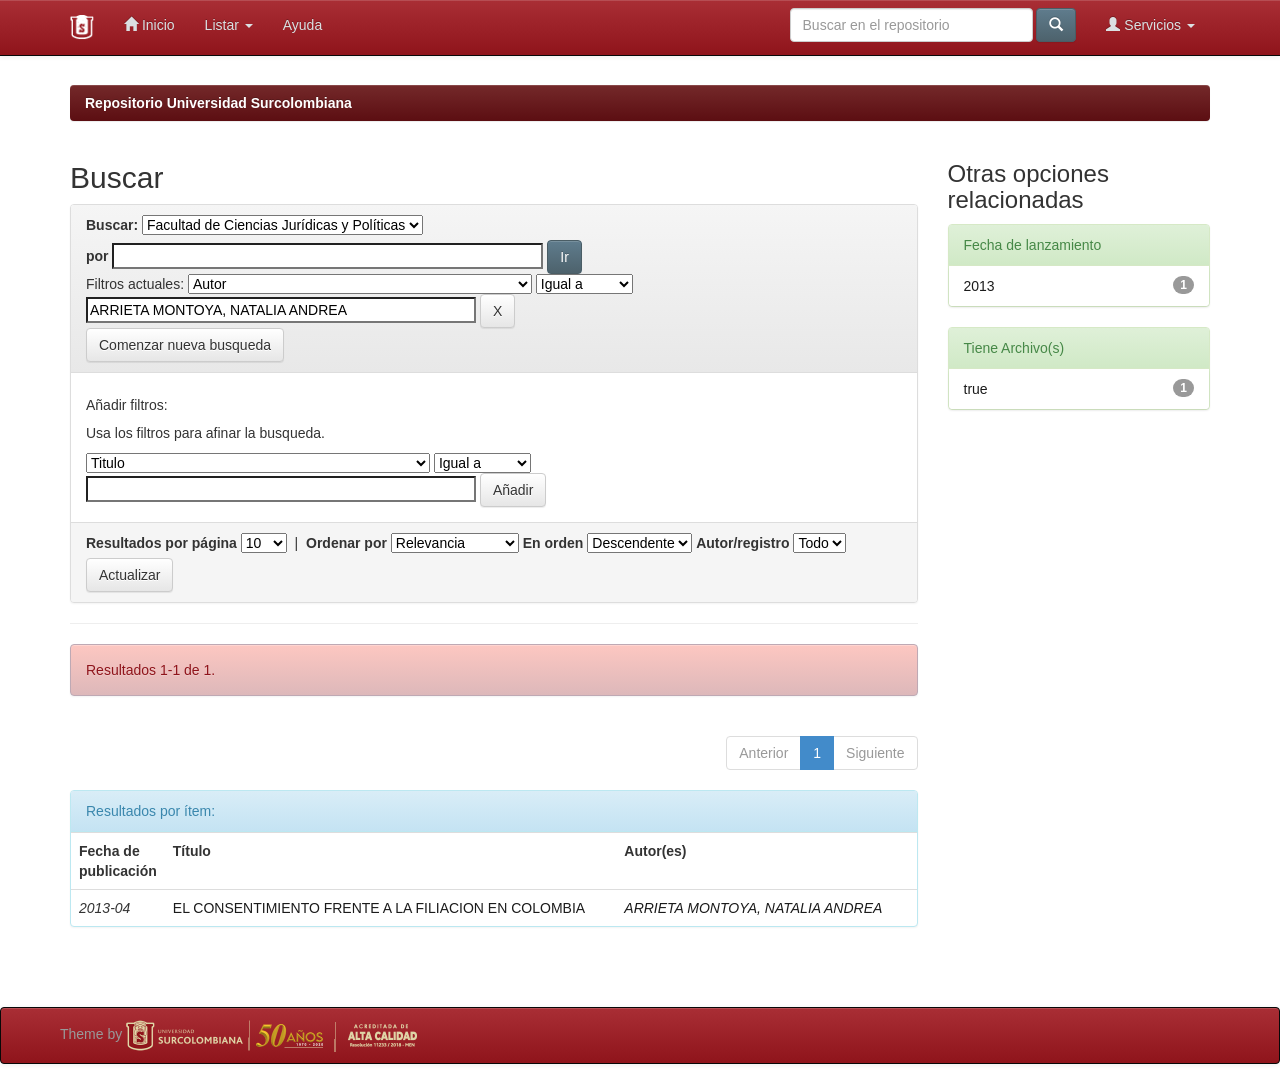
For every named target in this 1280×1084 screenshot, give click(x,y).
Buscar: (112, 225)
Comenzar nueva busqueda (185, 345)
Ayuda (302, 25)
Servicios (1150, 24)
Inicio (149, 24)
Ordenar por (346, 543)
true (976, 389)
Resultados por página (161, 543)
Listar (229, 25)
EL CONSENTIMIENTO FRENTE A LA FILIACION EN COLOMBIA (379, 908)
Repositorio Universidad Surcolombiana (218, 103)
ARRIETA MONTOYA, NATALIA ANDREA (753, 908)
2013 (979, 286)
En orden (553, 543)
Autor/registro (742, 543)
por (97, 256)
